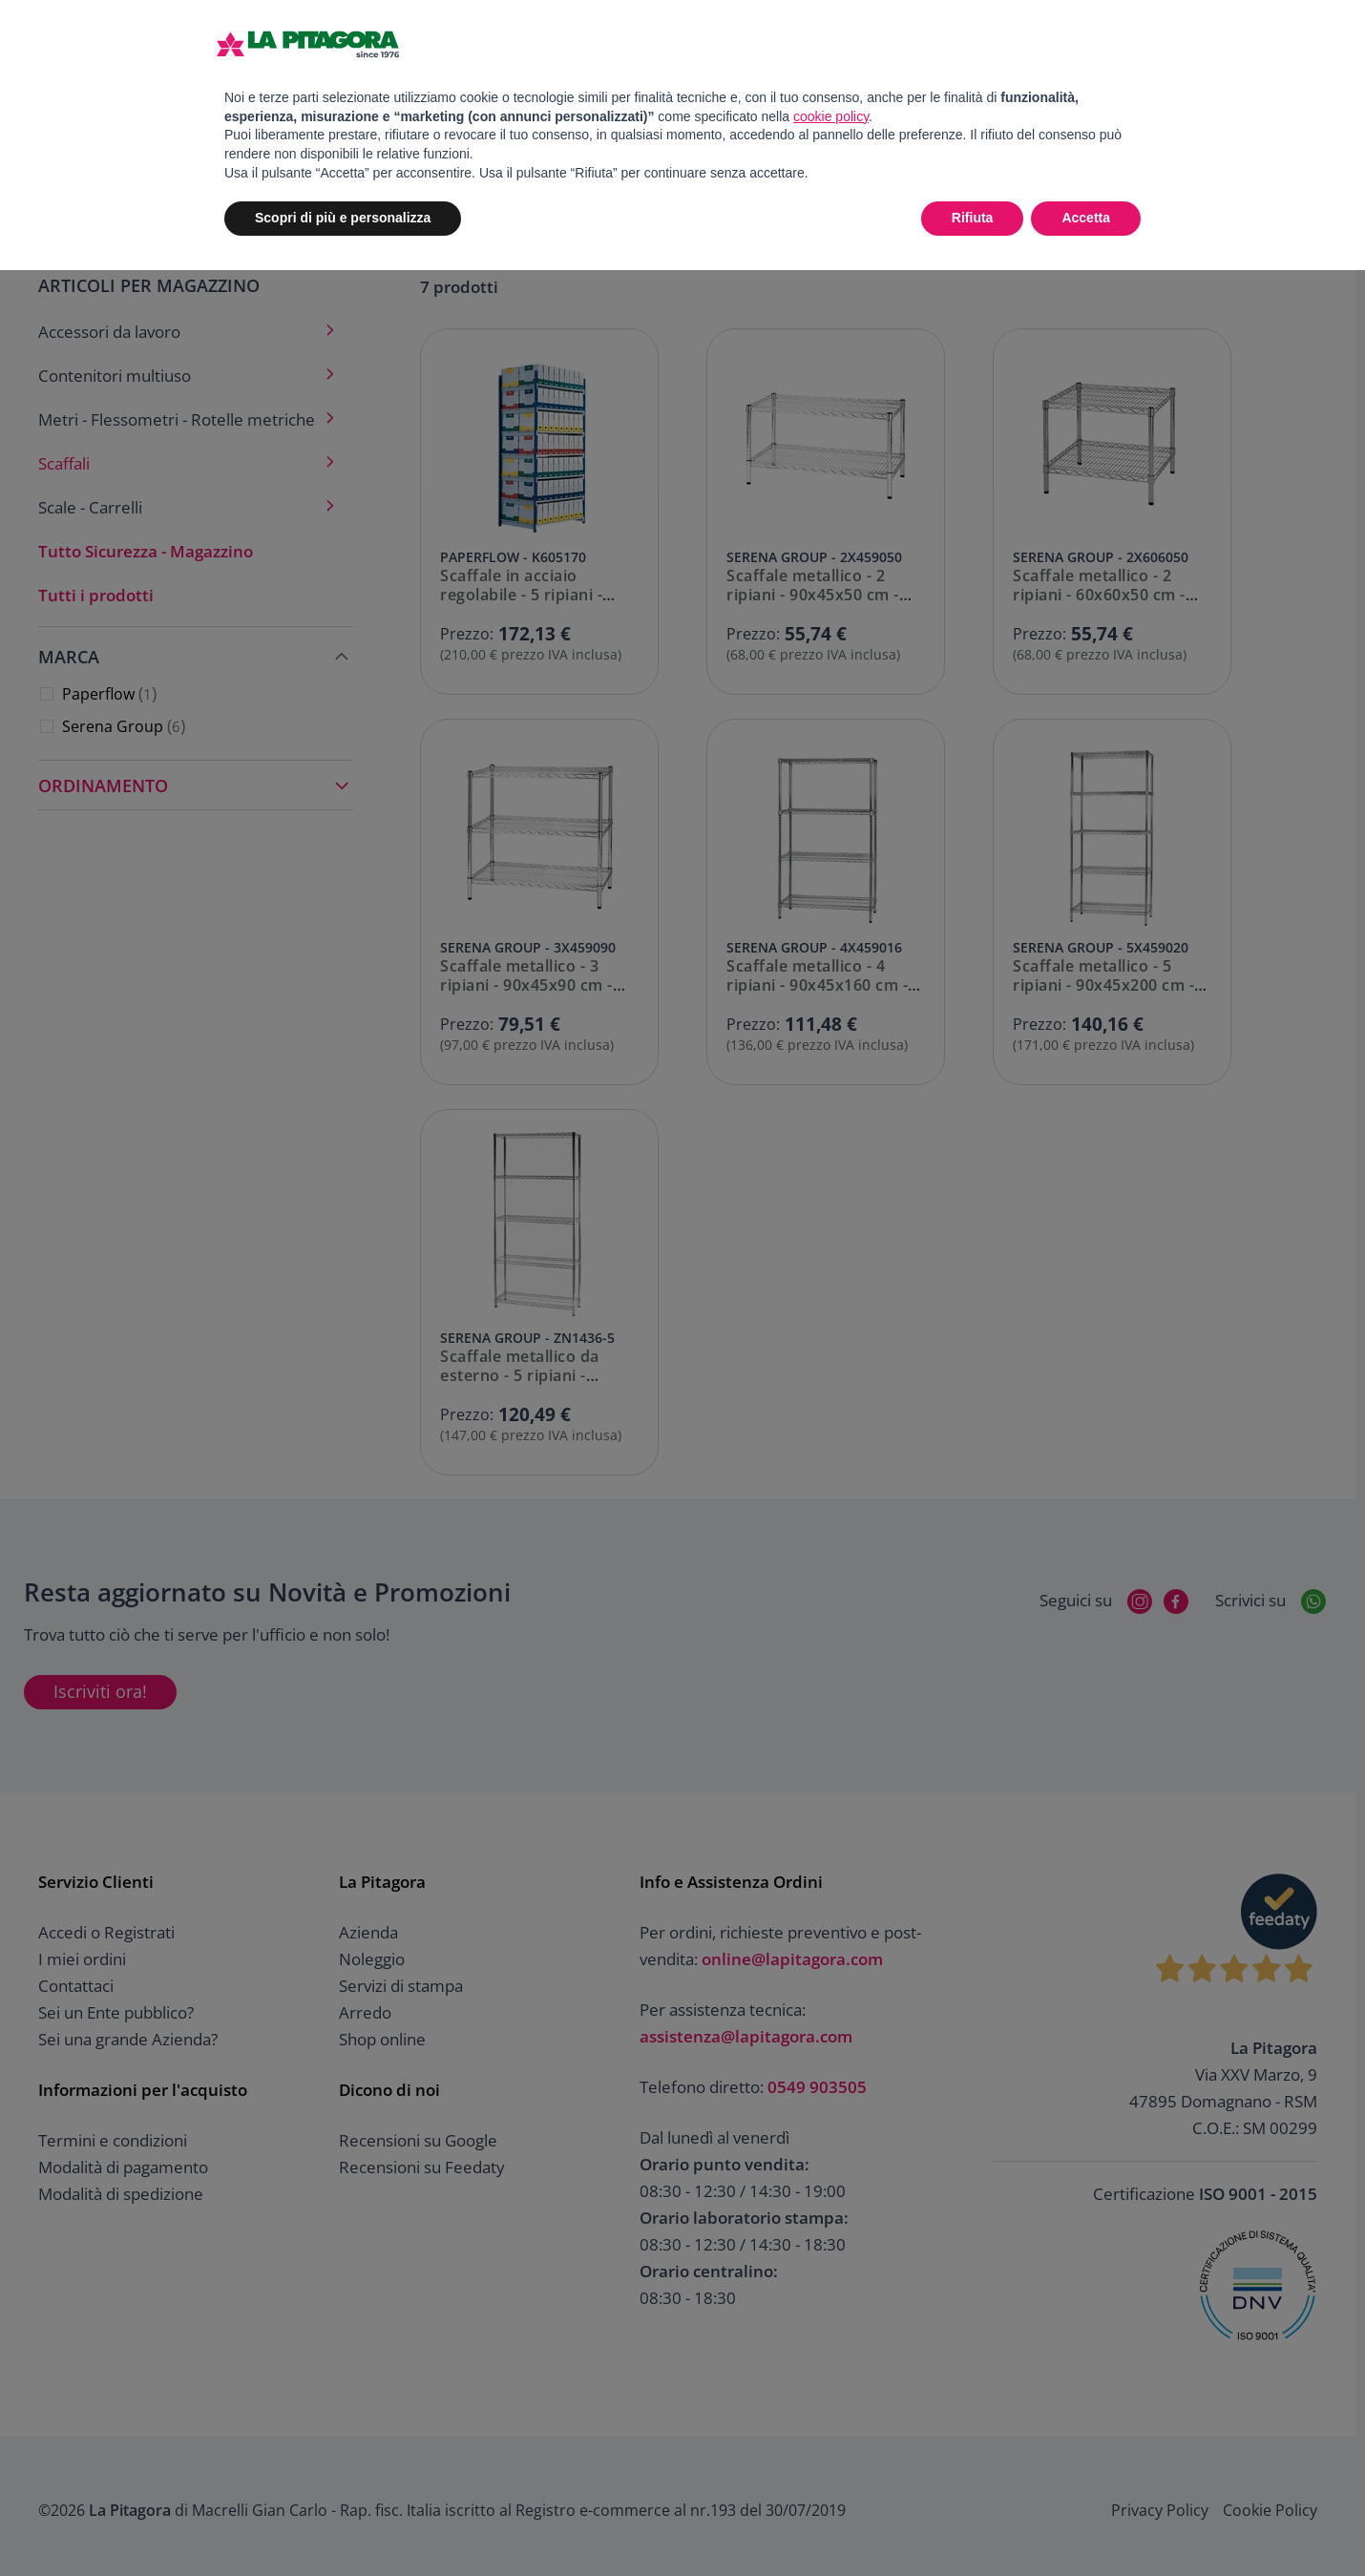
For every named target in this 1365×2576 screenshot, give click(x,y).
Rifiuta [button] (973, 217)
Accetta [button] (1085, 217)
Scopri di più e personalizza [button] (342, 217)
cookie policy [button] (831, 116)
